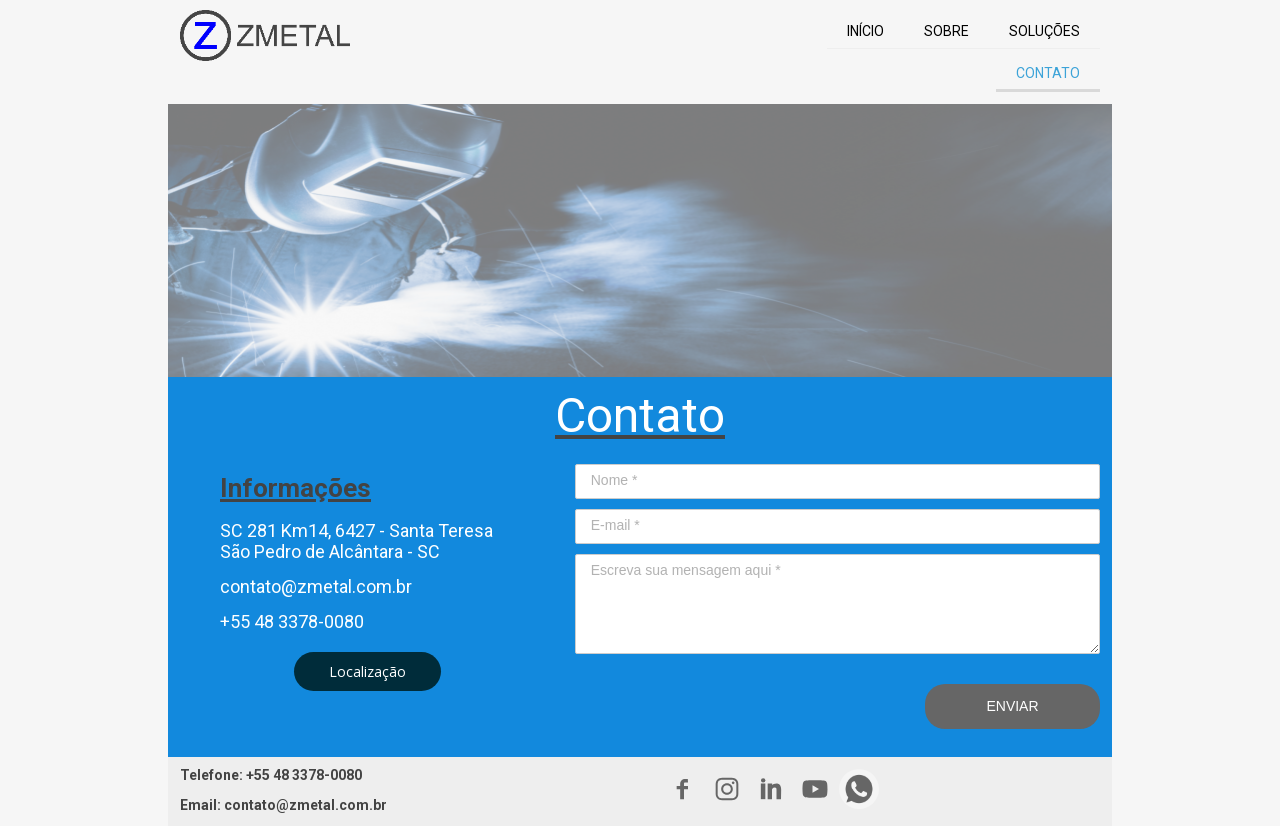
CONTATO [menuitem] (1048, 73)
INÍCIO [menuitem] (865, 31)
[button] (367, 671)
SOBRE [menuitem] (946, 31)
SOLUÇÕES (1044, 31)
